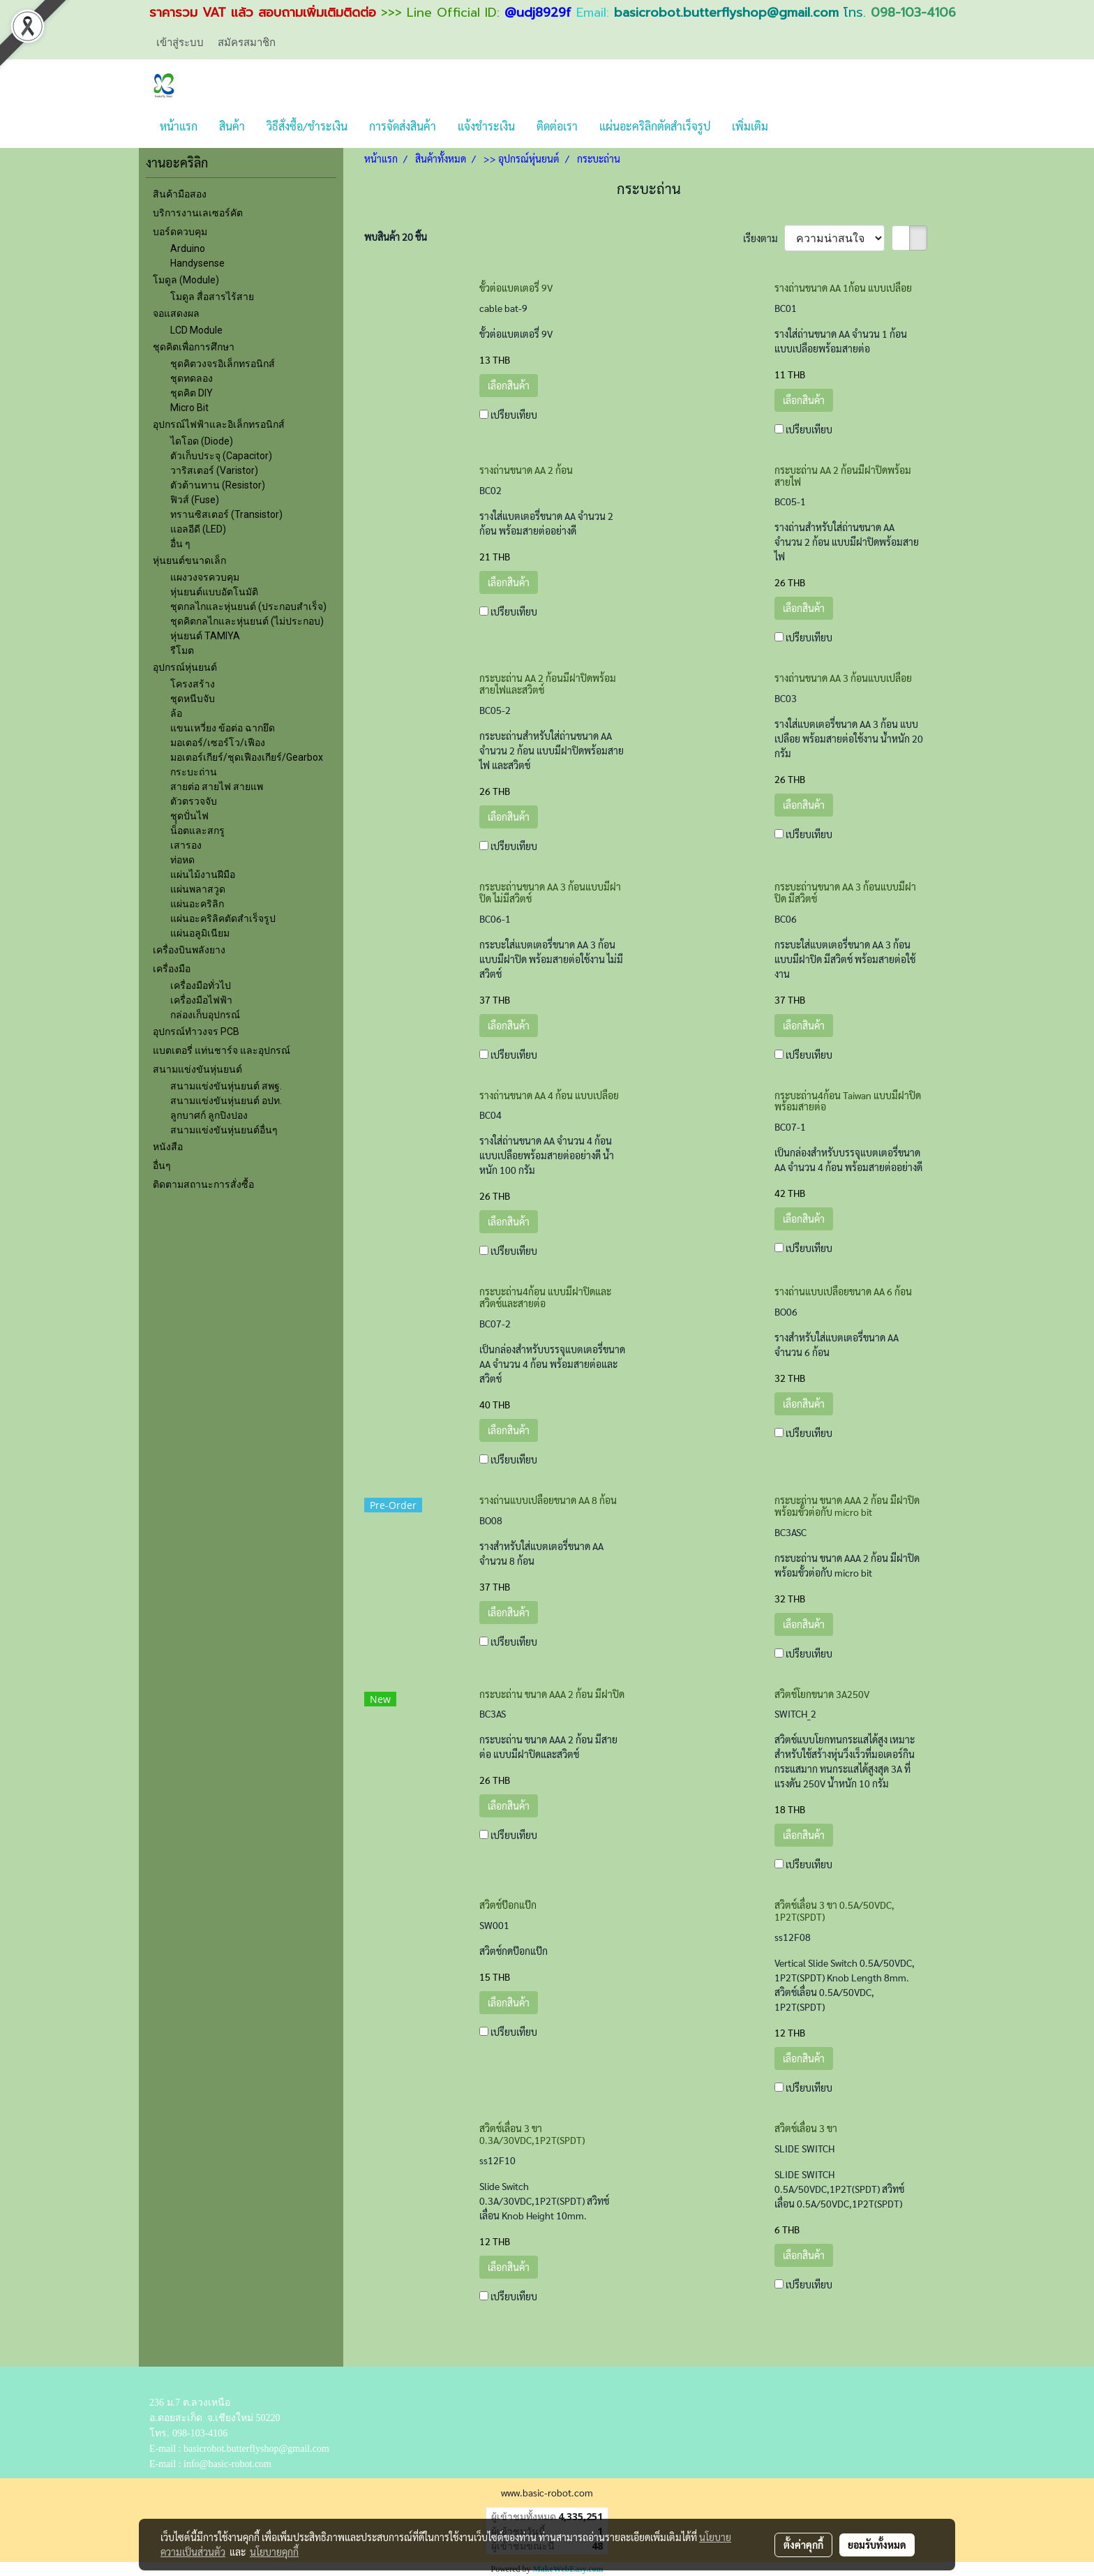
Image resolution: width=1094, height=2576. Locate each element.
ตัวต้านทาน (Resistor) (217, 485)
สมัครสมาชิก (247, 42)
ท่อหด (182, 859)
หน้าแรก (178, 126)
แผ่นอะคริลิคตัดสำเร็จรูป (223, 918)
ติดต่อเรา (557, 126)
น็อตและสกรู (197, 830)
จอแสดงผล (176, 313)
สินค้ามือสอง (180, 194)
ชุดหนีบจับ (192, 698)
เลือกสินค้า (509, 385)
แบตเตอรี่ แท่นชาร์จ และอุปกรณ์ (221, 1050)
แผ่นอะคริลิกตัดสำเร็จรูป (654, 126)
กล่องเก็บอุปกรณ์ (205, 1014)
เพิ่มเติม (750, 126)
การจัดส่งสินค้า (402, 126)
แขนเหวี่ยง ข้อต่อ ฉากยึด (222, 728)
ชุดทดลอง (191, 378)
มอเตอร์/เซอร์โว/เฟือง (217, 742)
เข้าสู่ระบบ (180, 42)
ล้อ (176, 713)
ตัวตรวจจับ (193, 801)
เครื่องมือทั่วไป (200, 985)
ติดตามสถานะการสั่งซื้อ (203, 1184)
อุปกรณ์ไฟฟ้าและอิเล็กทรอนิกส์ (219, 424)
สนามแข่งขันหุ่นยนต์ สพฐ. (226, 1086)
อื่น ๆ (180, 543)
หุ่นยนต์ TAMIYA (205, 635)
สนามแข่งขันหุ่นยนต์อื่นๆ (224, 1130)
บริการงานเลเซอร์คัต (198, 212)
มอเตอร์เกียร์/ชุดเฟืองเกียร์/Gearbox (246, 757)
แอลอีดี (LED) (198, 529)
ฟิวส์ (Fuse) (194, 499)
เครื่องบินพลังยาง (189, 949)
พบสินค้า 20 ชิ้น (395, 236)
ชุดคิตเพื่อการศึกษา (193, 346)
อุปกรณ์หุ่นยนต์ (185, 667)
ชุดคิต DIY (191, 393)
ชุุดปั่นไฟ (189, 815)
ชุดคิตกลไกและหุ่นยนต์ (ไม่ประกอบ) (247, 621)
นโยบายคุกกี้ (274, 2551)
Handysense (197, 263)
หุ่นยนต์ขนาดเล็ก (189, 560)
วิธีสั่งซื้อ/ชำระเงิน (307, 126)
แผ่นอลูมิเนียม (200, 933)
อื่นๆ (162, 1165)
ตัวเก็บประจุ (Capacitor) (221, 455)
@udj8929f (537, 12)
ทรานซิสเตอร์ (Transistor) (226, 514)
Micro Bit (189, 407)
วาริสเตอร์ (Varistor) (214, 470)
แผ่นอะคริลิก (197, 903)
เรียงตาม (763, 238)
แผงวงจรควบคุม (204, 577)
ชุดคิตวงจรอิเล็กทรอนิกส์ (222, 363)
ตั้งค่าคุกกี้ (803, 2544)
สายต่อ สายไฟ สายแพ (216, 786)
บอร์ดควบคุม (180, 231)
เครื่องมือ (171, 968)
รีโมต (182, 650)
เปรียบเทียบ (513, 414)
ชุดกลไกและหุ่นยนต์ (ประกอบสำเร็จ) (248, 606)
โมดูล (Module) (186, 279)
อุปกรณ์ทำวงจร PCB (196, 1031)
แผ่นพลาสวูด (197, 889)
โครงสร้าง (192, 684)
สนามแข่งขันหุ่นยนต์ (197, 1069)
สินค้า (232, 126)
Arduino (187, 248)
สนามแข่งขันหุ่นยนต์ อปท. (226, 1100)
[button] (791, 126)
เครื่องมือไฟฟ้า (201, 1000)
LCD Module (196, 330)
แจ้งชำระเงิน (486, 126)
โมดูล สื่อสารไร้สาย (212, 296)
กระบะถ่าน (193, 771)
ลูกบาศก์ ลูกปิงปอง (209, 1115)
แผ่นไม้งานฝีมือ (202, 874)
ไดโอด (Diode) (201, 441)
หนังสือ (168, 1146)
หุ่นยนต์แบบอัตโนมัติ (214, 591)
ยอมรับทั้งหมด (877, 2544)
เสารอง (186, 845)
